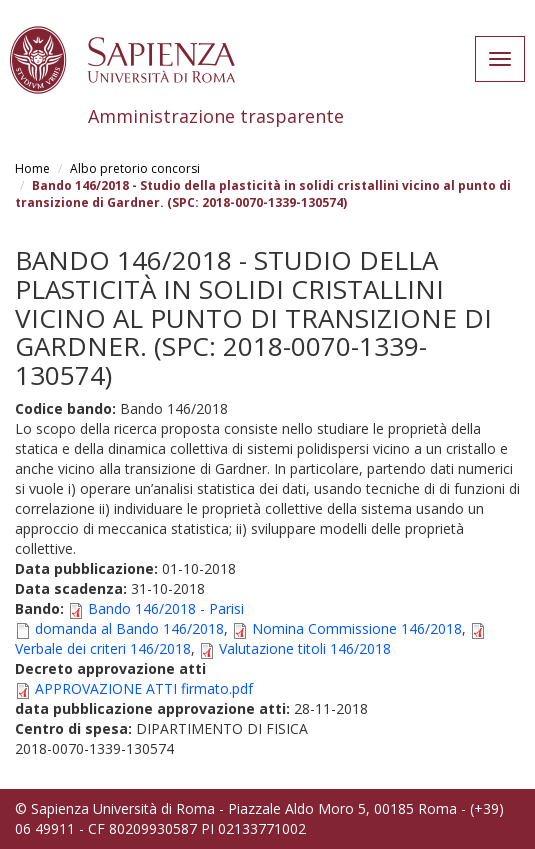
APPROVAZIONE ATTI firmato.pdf (144, 688)
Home (32, 168)
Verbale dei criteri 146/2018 (103, 648)
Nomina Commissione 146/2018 (357, 628)
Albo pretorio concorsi (135, 168)
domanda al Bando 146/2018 (129, 628)
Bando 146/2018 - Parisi (166, 608)
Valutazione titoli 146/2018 (305, 648)
